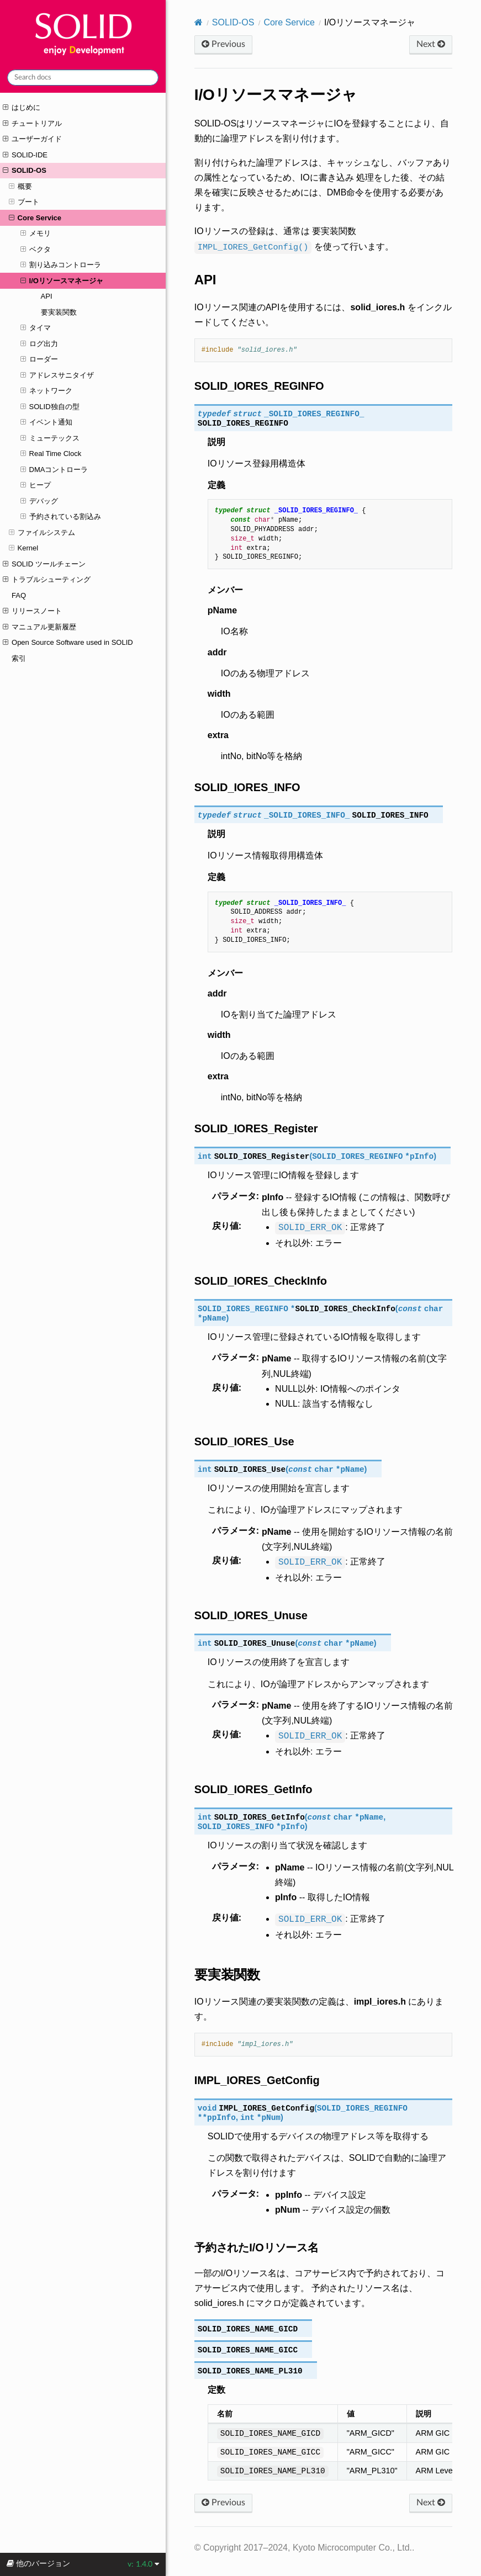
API (46, 296)
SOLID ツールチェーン (44, 564)
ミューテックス (50, 438)
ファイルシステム (42, 533)
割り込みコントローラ (60, 265)
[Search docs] (82, 78)
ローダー (39, 359)
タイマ (35, 328)
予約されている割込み (60, 517)
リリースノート (32, 611)
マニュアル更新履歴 (39, 627)
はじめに (21, 108)
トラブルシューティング (47, 580)
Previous (223, 44)
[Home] (198, 22)
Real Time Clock (50, 454)
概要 (20, 187)
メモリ (35, 233)
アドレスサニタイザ (57, 375)
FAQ (19, 595)
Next (430, 44)
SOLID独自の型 (50, 407)
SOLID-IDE (25, 155)
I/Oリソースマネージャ (61, 281)
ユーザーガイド (32, 139)
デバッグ (39, 501)
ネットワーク (46, 391)
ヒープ (35, 485)
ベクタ (35, 250)
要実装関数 (59, 312)
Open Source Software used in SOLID (68, 643)
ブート (24, 202)
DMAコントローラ (54, 470)
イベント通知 (46, 422)
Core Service (35, 218)
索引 (19, 658)
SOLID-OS (24, 171)
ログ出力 (39, 344)
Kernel (23, 548)
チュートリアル (32, 124)
